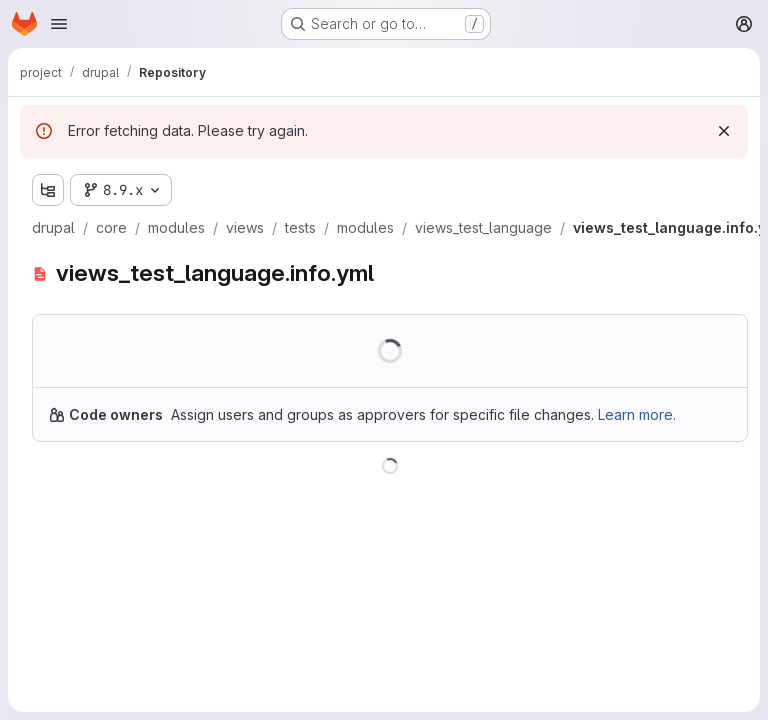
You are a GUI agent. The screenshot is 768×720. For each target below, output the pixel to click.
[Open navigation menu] (59, 24)
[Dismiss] (724, 131)
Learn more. (637, 414)
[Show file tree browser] (48, 190)
